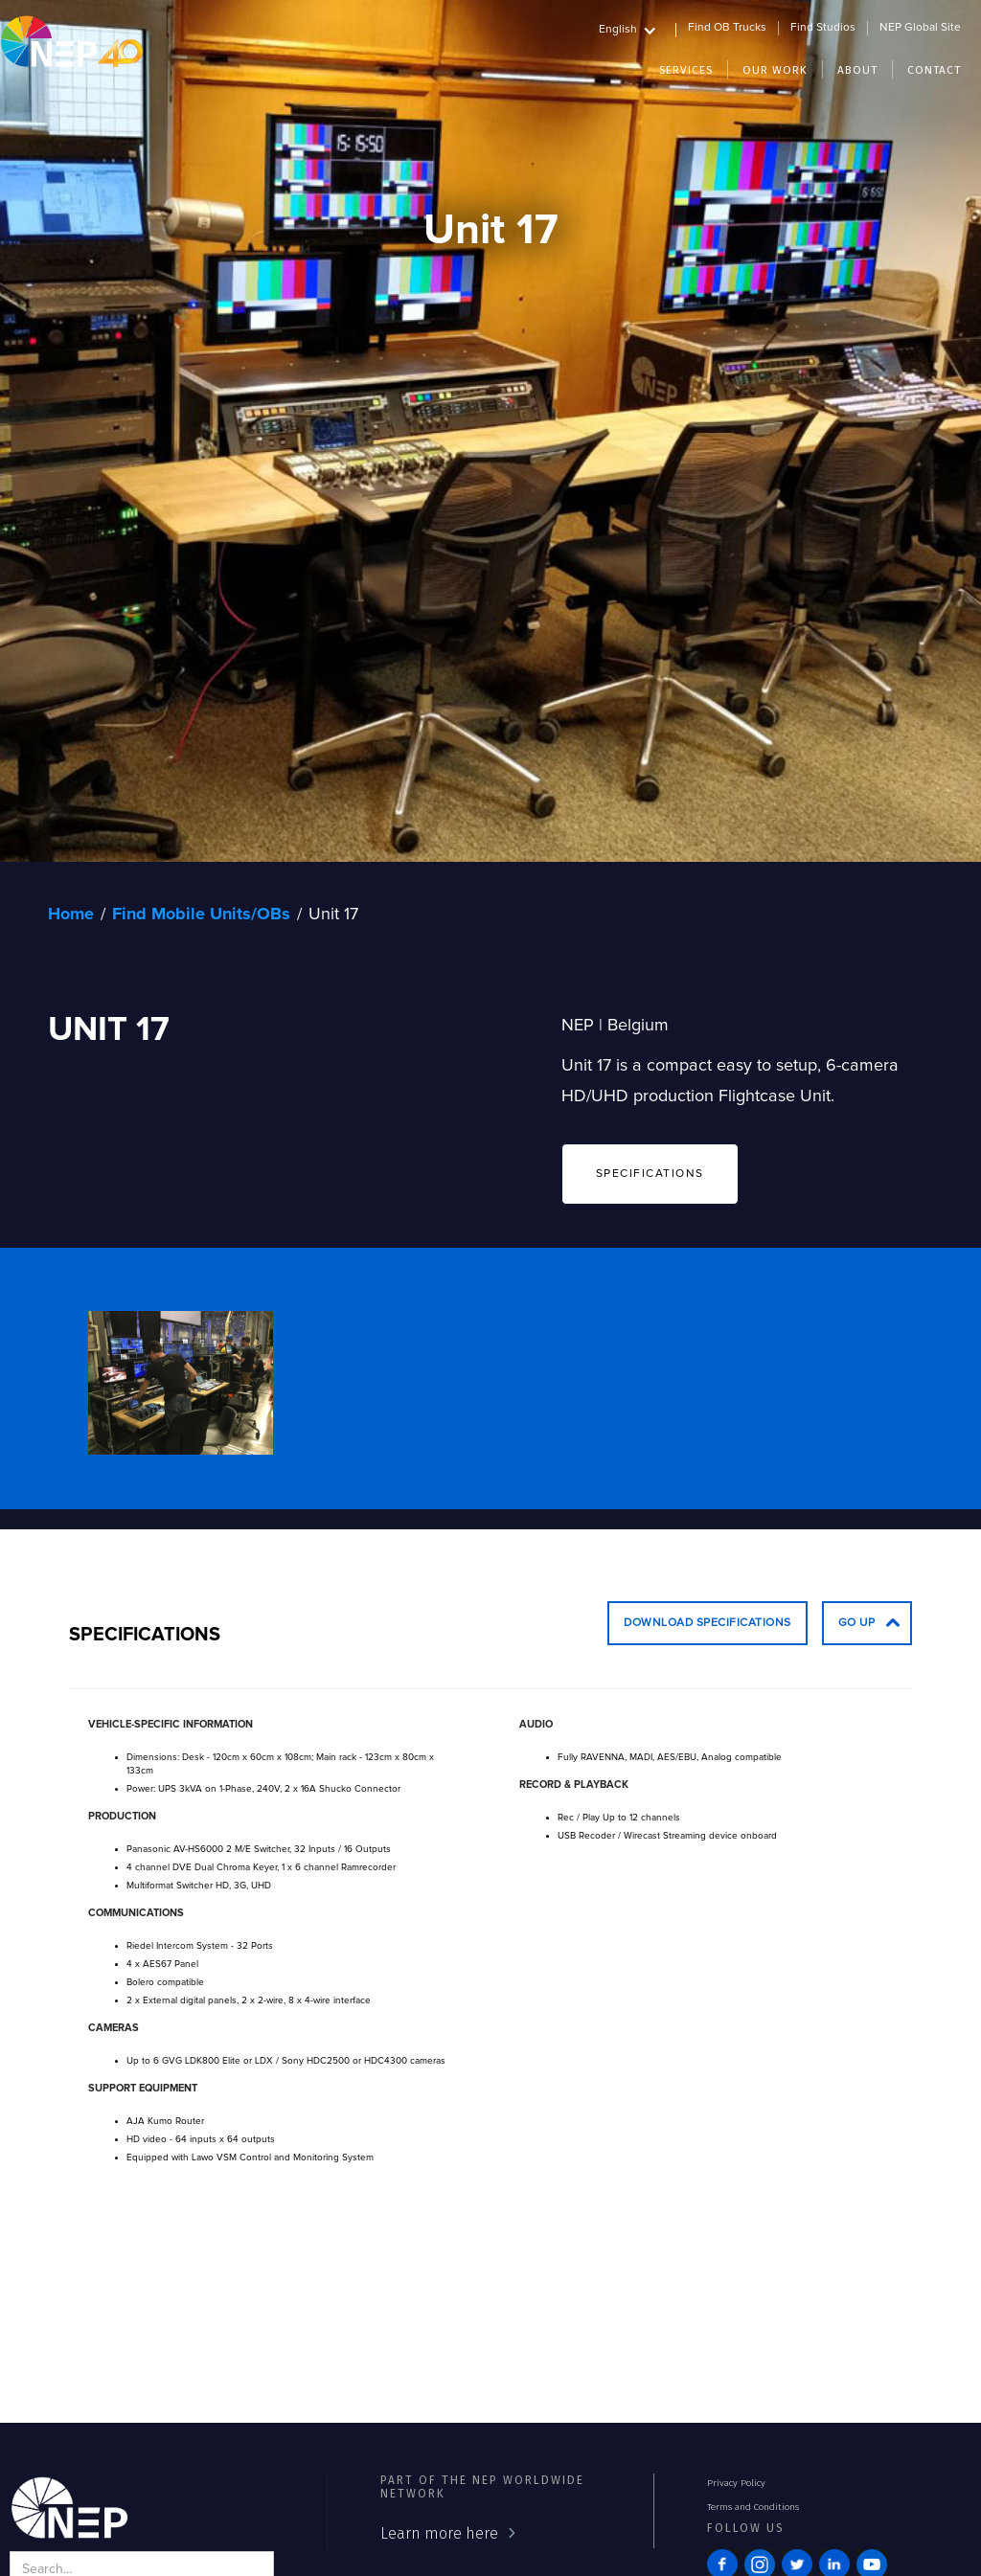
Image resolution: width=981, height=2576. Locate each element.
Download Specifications (707, 1623)
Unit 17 (333, 914)
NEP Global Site (920, 28)
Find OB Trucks (727, 28)
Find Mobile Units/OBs (201, 914)
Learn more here (439, 2533)
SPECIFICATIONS (650, 1174)
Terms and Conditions (753, 2507)
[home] (72, 41)
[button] (637, 27)
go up (857, 1623)
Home (71, 914)
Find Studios (823, 28)
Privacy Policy (736, 2483)
